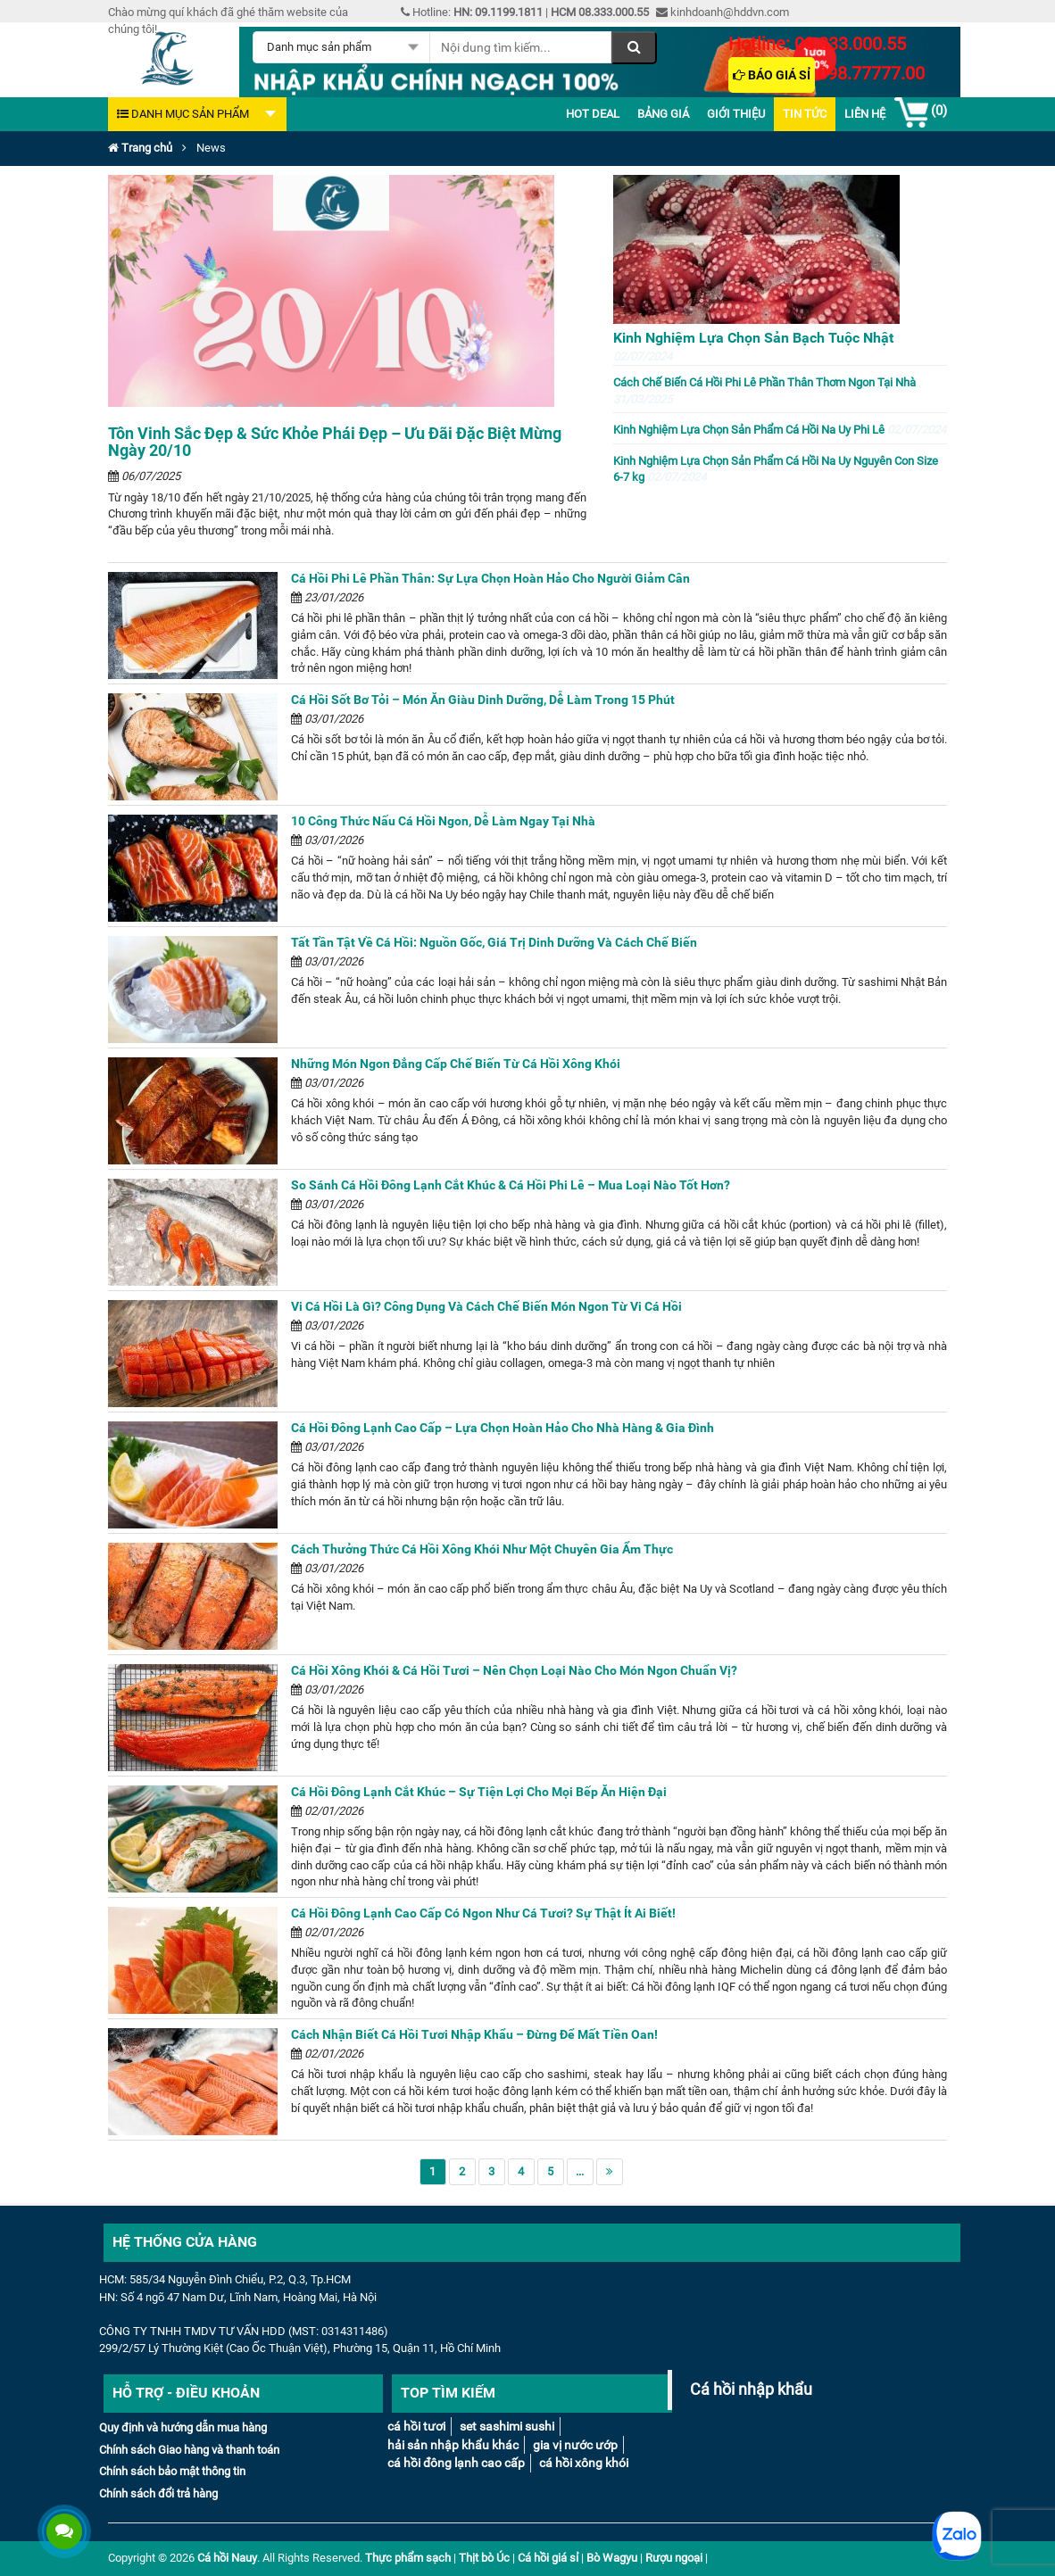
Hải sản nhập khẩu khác (453, 2445)
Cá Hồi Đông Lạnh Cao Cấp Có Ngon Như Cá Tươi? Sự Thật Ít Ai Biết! (483, 1913)
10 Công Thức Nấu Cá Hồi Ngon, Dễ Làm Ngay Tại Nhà (443, 821)
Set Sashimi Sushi (507, 2426)
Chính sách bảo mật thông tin (172, 2471)
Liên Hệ (864, 113)
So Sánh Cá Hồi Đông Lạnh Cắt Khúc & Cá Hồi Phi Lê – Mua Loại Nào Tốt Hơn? (510, 1185)
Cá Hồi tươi (416, 2426)
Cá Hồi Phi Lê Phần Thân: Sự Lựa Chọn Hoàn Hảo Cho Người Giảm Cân (490, 578)
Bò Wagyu (611, 2557)
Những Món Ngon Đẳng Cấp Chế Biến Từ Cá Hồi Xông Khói (455, 1063)
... (580, 2171)
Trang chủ (140, 147)
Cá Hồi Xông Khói (583, 2463)
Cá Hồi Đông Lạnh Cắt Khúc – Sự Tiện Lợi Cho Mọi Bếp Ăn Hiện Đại (479, 1792)
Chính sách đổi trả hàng (158, 2493)
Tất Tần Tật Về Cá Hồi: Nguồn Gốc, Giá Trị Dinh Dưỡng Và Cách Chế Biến (494, 942)
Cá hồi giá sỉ (548, 2557)
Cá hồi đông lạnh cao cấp (456, 2463)
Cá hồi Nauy (227, 2557)
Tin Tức (805, 113)
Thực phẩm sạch (408, 2557)
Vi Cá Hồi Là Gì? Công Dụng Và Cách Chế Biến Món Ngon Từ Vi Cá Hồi (486, 1306)
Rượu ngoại (673, 2557)
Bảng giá (663, 113)
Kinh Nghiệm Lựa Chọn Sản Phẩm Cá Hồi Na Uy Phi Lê (779, 429)
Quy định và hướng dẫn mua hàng (183, 2427)
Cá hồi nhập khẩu (751, 2389)
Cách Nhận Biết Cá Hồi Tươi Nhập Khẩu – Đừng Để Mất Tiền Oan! (474, 2034)
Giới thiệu (736, 113)
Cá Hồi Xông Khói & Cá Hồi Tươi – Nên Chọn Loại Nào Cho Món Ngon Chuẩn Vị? (514, 1670)
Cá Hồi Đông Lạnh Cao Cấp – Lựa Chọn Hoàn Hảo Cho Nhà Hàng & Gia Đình (502, 1428)
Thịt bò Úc (484, 2557)
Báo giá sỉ (771, 75)
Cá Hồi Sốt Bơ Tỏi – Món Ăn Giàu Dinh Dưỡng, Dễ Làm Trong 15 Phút (483, 699)
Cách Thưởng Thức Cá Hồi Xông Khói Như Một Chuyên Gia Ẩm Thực (482, 1549)
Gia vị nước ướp (575, 2445)
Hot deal (592, 113)
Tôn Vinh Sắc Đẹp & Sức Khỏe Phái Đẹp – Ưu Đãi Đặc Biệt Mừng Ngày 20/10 (334, 442)
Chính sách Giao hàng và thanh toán (189, 2449)
